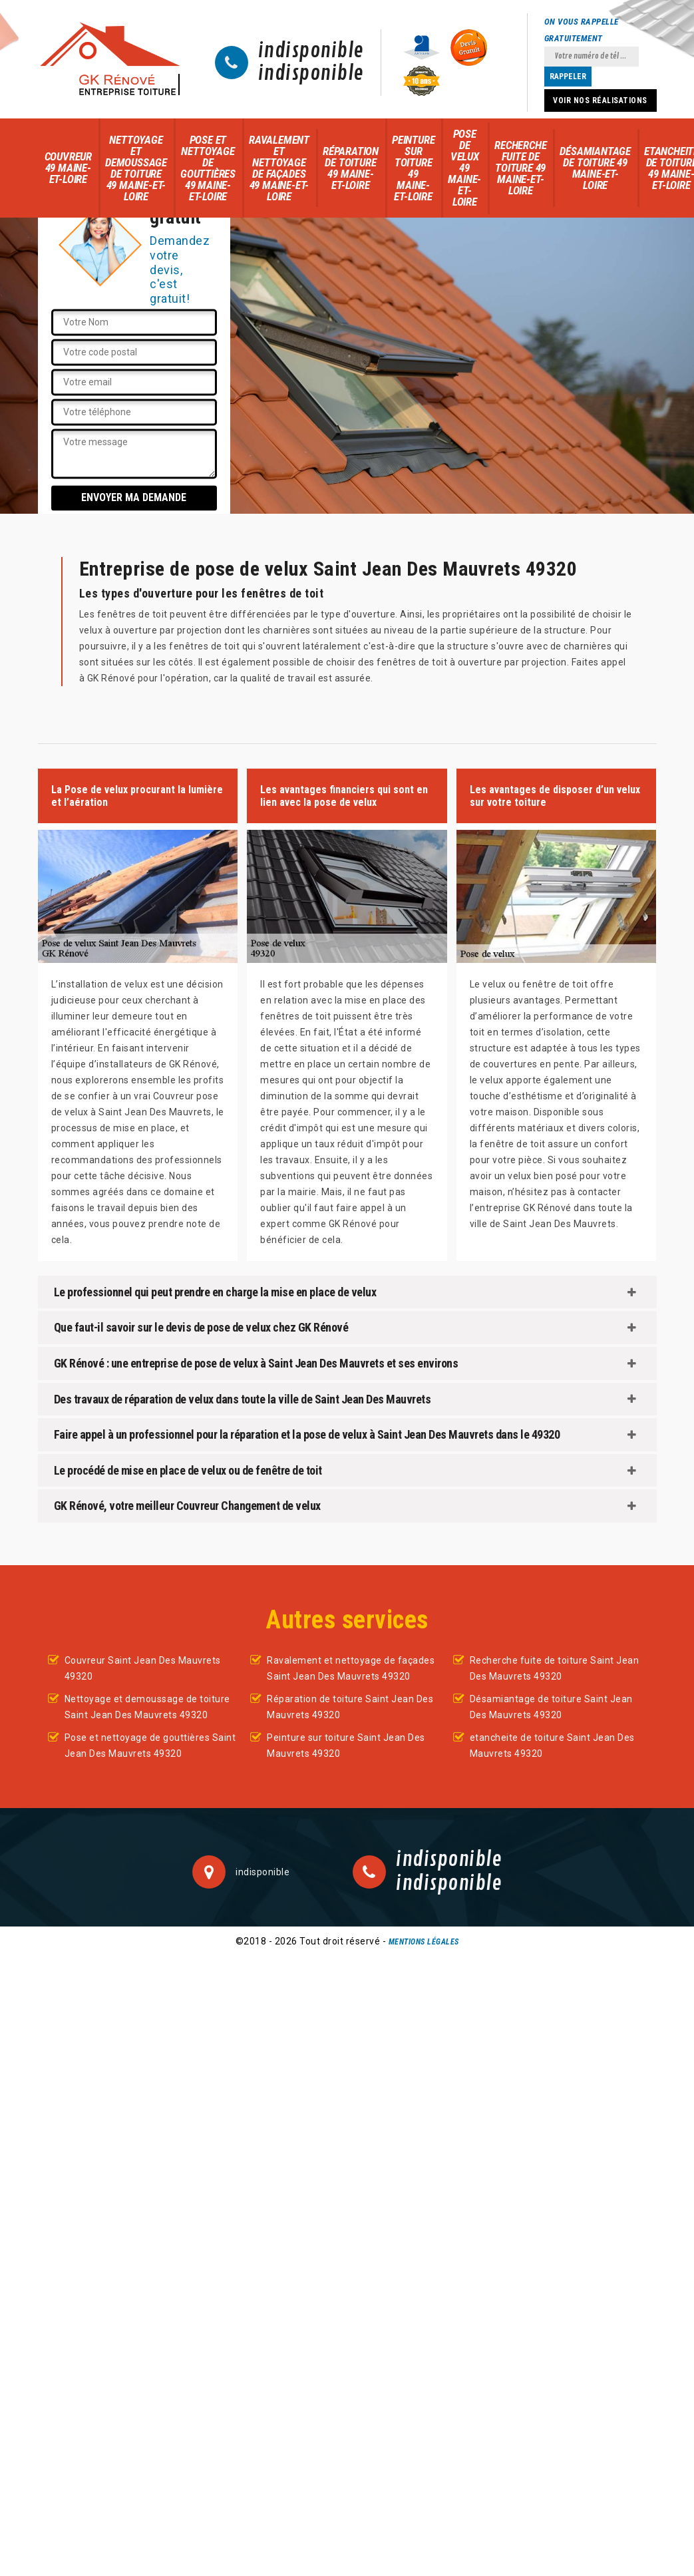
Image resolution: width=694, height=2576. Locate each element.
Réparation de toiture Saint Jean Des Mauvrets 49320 (350, 1707)
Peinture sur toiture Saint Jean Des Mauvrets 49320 (346, 1745)
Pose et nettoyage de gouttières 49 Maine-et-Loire (208, 168)
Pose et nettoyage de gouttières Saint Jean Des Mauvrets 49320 (150, 1745)
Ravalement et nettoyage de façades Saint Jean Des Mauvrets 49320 (350, 1668)
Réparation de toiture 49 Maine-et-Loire (351, 168)
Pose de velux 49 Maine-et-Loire (464, 167)
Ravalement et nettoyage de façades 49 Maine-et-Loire (279, 168)
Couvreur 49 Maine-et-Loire (68, 168)
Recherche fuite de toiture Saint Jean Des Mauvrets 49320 (554, 1668)
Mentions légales (424, 1941)
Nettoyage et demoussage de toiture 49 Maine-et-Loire (136, 168)
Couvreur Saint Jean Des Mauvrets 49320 (143, 1668)
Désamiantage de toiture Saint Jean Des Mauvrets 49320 (551, 1707)
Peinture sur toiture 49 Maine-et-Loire (413, 168)
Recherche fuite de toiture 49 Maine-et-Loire (520, 167)
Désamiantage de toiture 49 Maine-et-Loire (595, 168)
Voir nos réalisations (600, 100)
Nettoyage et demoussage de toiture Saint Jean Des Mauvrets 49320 (147, 1707)
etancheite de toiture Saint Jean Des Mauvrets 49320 (552, 1745)
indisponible (311, 51)
